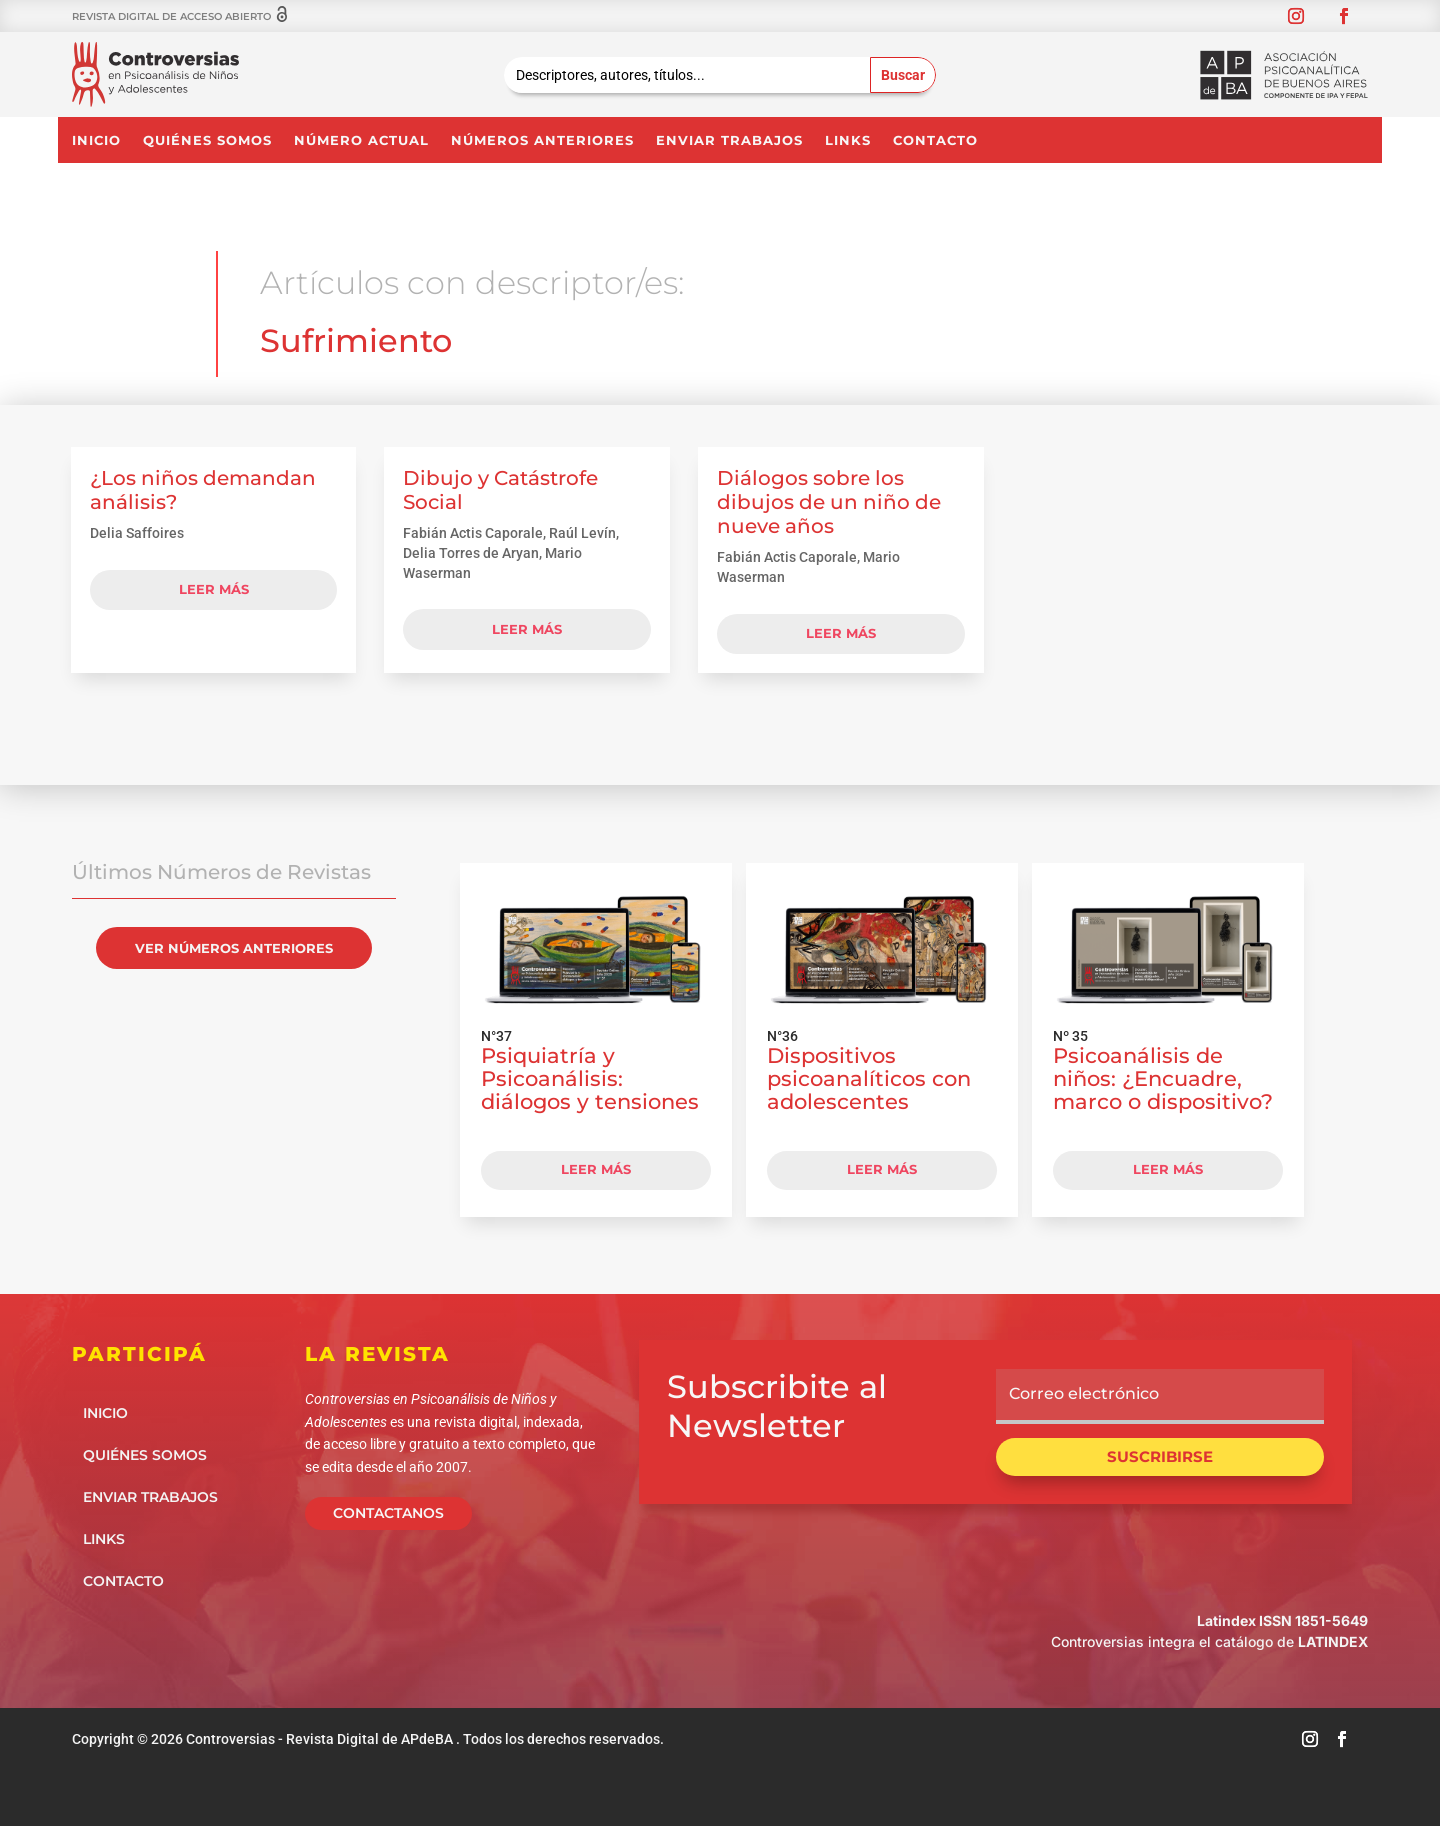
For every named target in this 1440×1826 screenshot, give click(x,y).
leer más (214, 589)
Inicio (96, 140)
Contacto (935, 140)
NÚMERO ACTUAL (361, 140)
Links (848, 140)
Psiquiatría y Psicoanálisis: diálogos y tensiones (590, 1078)
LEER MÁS (596, 1169)
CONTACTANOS (388, 1513)
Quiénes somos (207, 140)
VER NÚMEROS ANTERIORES (234, 948)
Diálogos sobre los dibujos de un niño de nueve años (829, 502)
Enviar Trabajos (729, 140)
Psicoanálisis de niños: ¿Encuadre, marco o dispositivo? (1163, 1078)
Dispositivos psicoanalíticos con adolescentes (869, 1078)
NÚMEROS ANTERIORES (542, 140)
